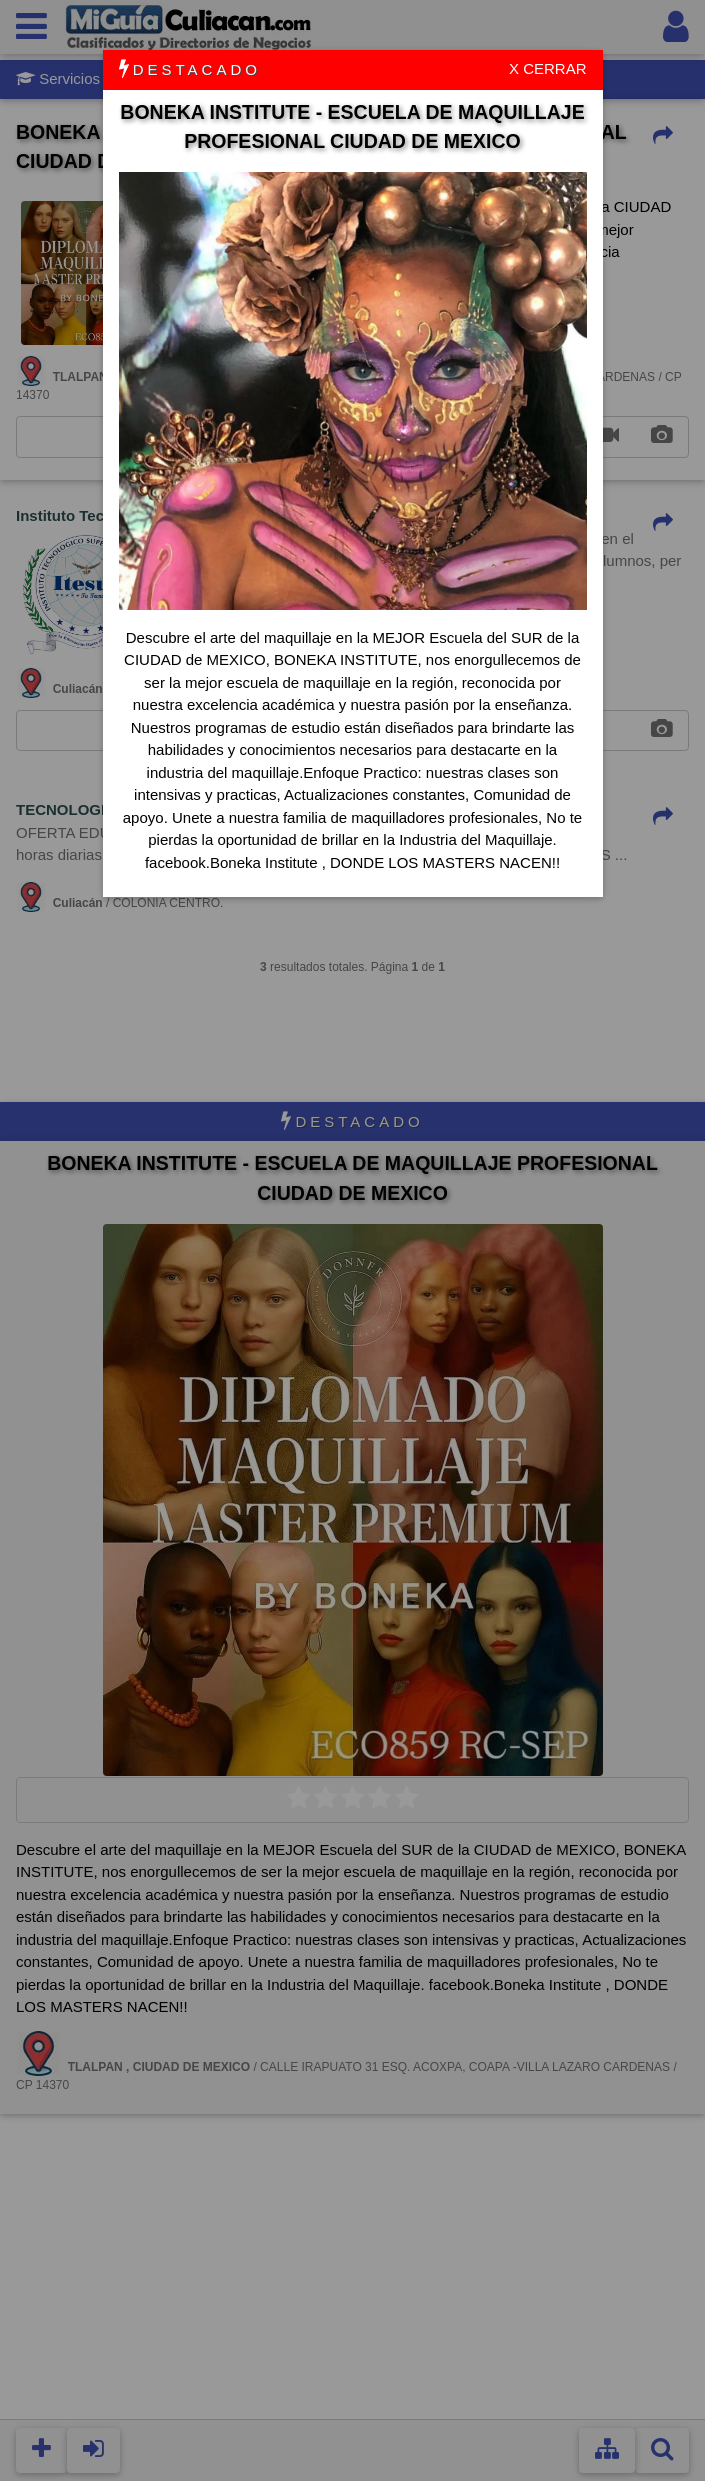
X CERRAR (548, 68)
